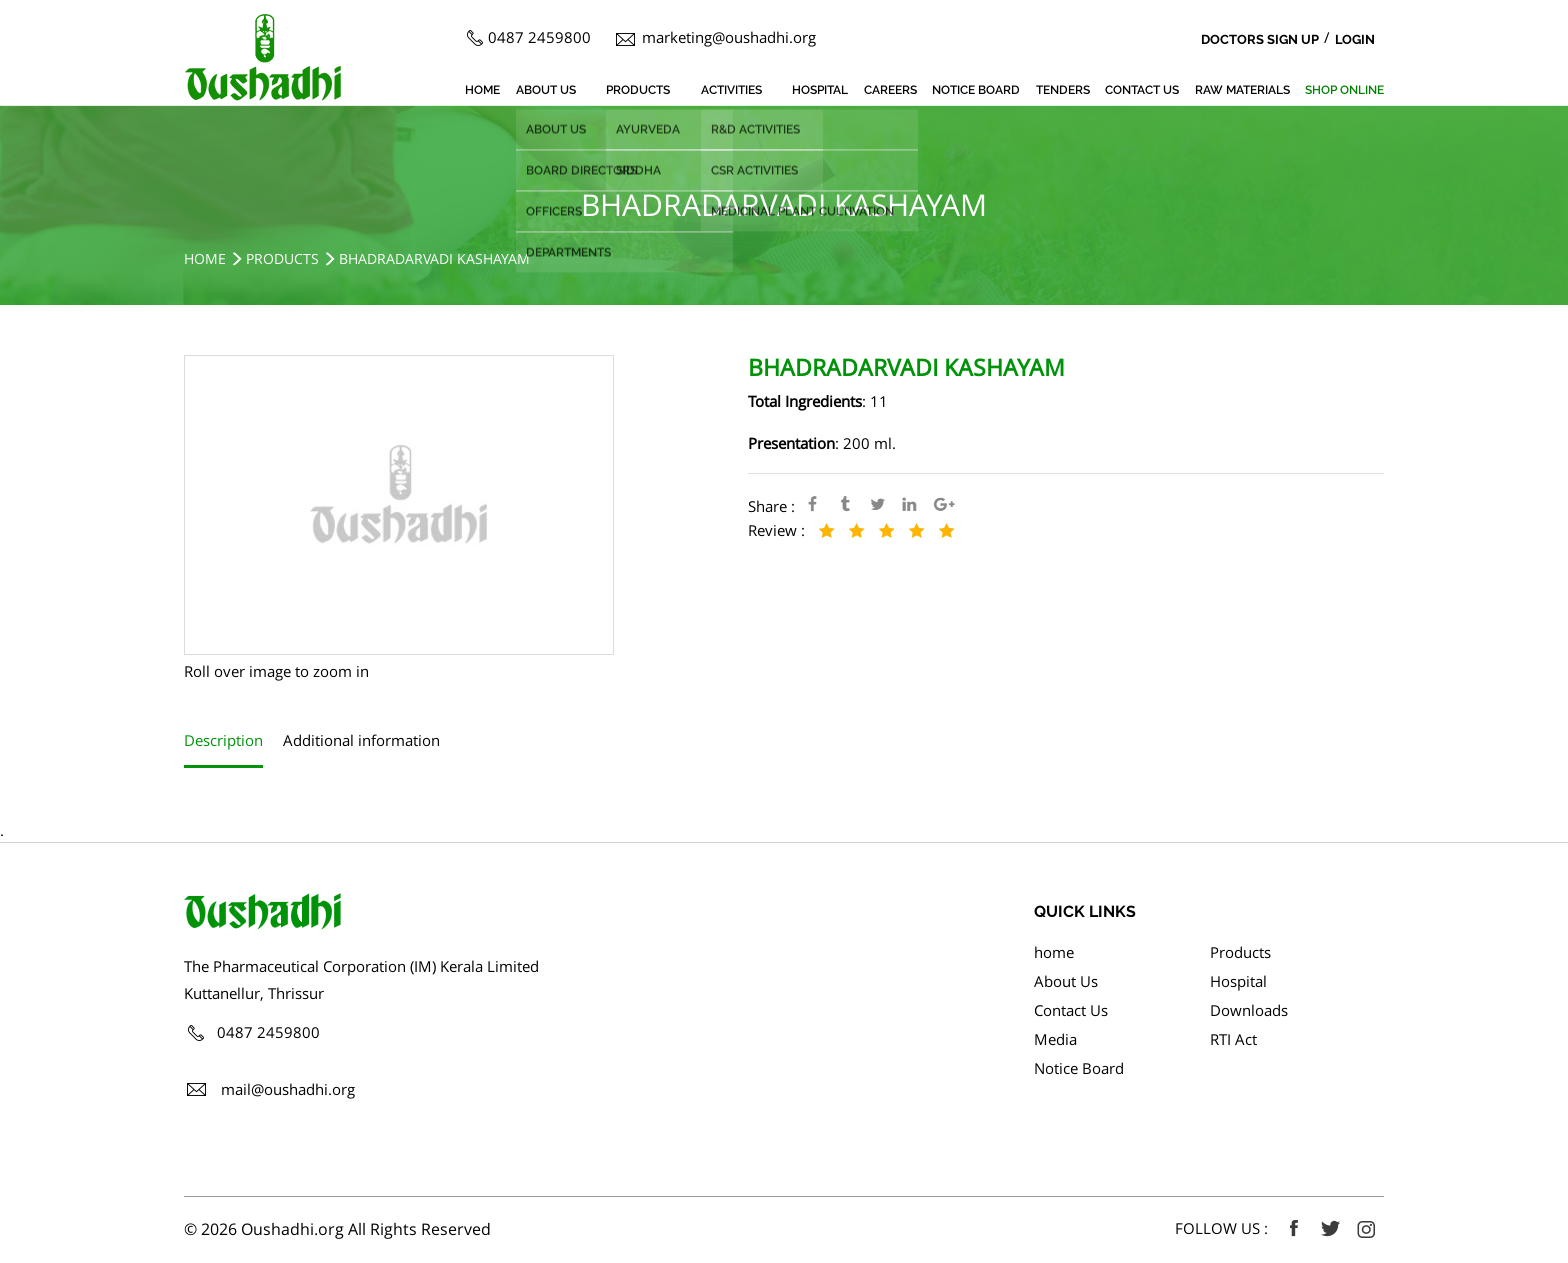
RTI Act (1233, 1039)
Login (1355, 39)
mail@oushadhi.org (288, 1089)
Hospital (820, 90)
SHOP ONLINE (1344, 90)
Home (205, 258)
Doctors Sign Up (1260, 39)
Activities (731, 90)
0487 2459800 (539, 37)
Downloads (1249, 1010)
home (482, 90)
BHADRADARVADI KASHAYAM (434, 258)
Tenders (1063, 90)
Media (1055, 1039)
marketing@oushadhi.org (729, 37)
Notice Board (976, 90)
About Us (546, 90)
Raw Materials (1242, 90)
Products (638, 90)
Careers (890, 90)
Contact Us (1142, 90)
